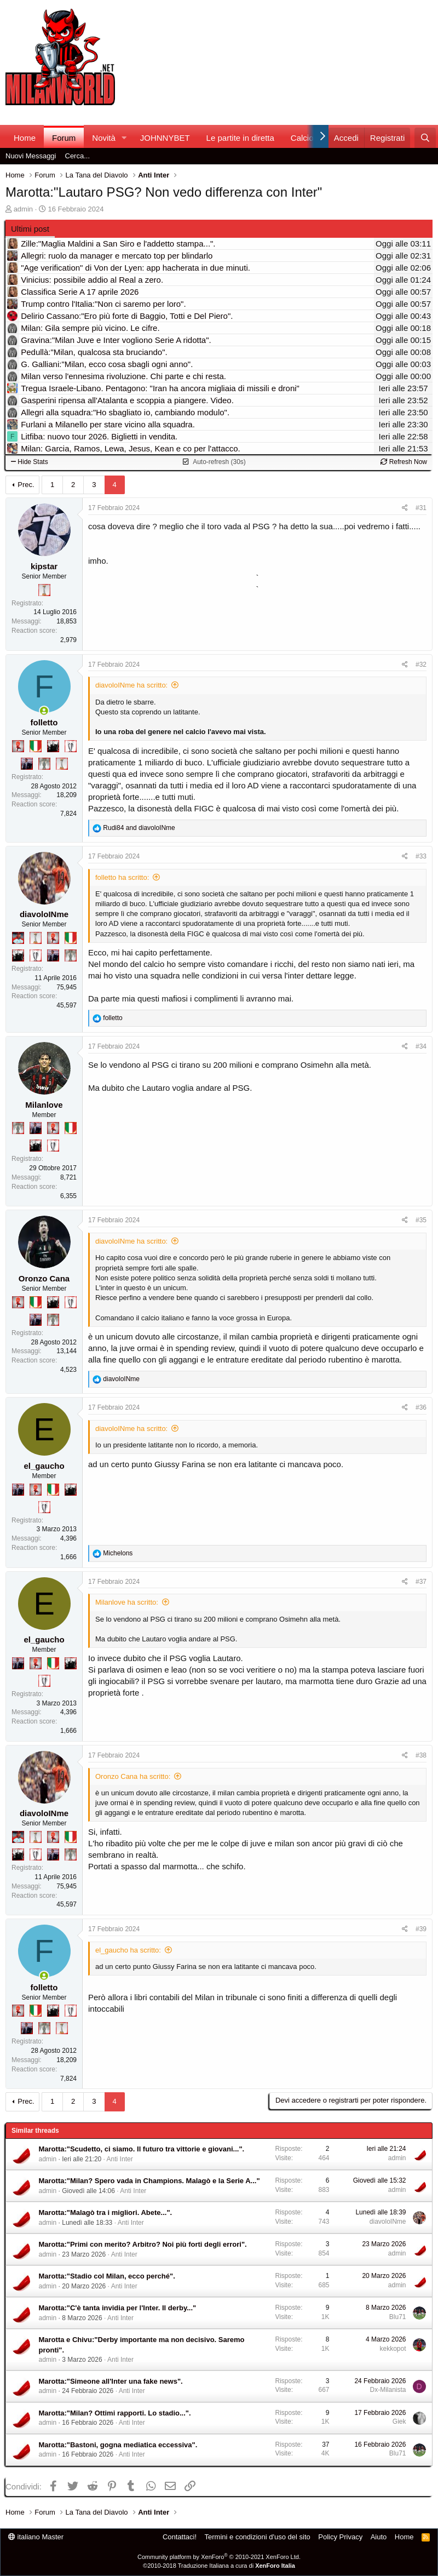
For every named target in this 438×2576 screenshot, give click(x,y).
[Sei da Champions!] (71, 746)
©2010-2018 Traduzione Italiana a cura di (219, 2565)
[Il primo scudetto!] (36, 746)
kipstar (44, 566)
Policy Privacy (340, 2537)
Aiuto (379, 2537)
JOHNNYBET (165, 137)
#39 (421, 1929)
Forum (64, 137)
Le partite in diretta (240, 137)
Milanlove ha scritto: (126, 1602)
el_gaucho (44, 1465)
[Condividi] (405, 508)
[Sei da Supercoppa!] (44, 764)
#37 (421, 1581)
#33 (421, 856)
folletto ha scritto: (122, 877)
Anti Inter (120, 2159)
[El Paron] (53, 746)
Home (25, 137)
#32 (421, 664)
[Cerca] (425, 138)
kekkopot (392, 2348)
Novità (104, 137)
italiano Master (36, 2537)
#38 (421, 1755)
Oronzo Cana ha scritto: (132, 1776)
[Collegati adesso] (44, 711)
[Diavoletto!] (18, 746)
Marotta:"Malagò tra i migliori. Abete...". (105, 2212)
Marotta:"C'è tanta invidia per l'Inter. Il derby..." (118, 2308)
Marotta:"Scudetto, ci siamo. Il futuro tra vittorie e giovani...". (142, 2149)
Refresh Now (404, 462)
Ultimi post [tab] (30, 228)
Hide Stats (29, 462)
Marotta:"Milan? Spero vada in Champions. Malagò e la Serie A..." (149, 2181)
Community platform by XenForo (219, 2557)
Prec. (26, 484)
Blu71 (397, 2317)
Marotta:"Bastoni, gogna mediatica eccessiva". (118, 2445)
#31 (421, 508)
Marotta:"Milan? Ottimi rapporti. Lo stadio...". (115, 2413)
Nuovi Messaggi (30, 156)
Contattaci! (180, 2537)
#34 (421, 1046)
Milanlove (43, 1104)
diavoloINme (44, 914)
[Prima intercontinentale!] (44, 590)
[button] (124, 138)
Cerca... (77, 156)
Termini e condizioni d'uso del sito (257, 2537)
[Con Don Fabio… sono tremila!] (27, 764)
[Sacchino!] (18, 938)
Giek (399, 2421)
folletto (44, 722)
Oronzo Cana (44, 1278)
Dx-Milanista (388, 2390)
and (139, 828)
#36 (421, 1407)
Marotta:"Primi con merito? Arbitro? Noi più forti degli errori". (143, 2244)
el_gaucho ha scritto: (128, 1950)
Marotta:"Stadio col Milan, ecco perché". (107, 2276)
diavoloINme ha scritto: (131, 685)
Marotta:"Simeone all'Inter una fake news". (111, 2381)
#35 (421, 1220)
